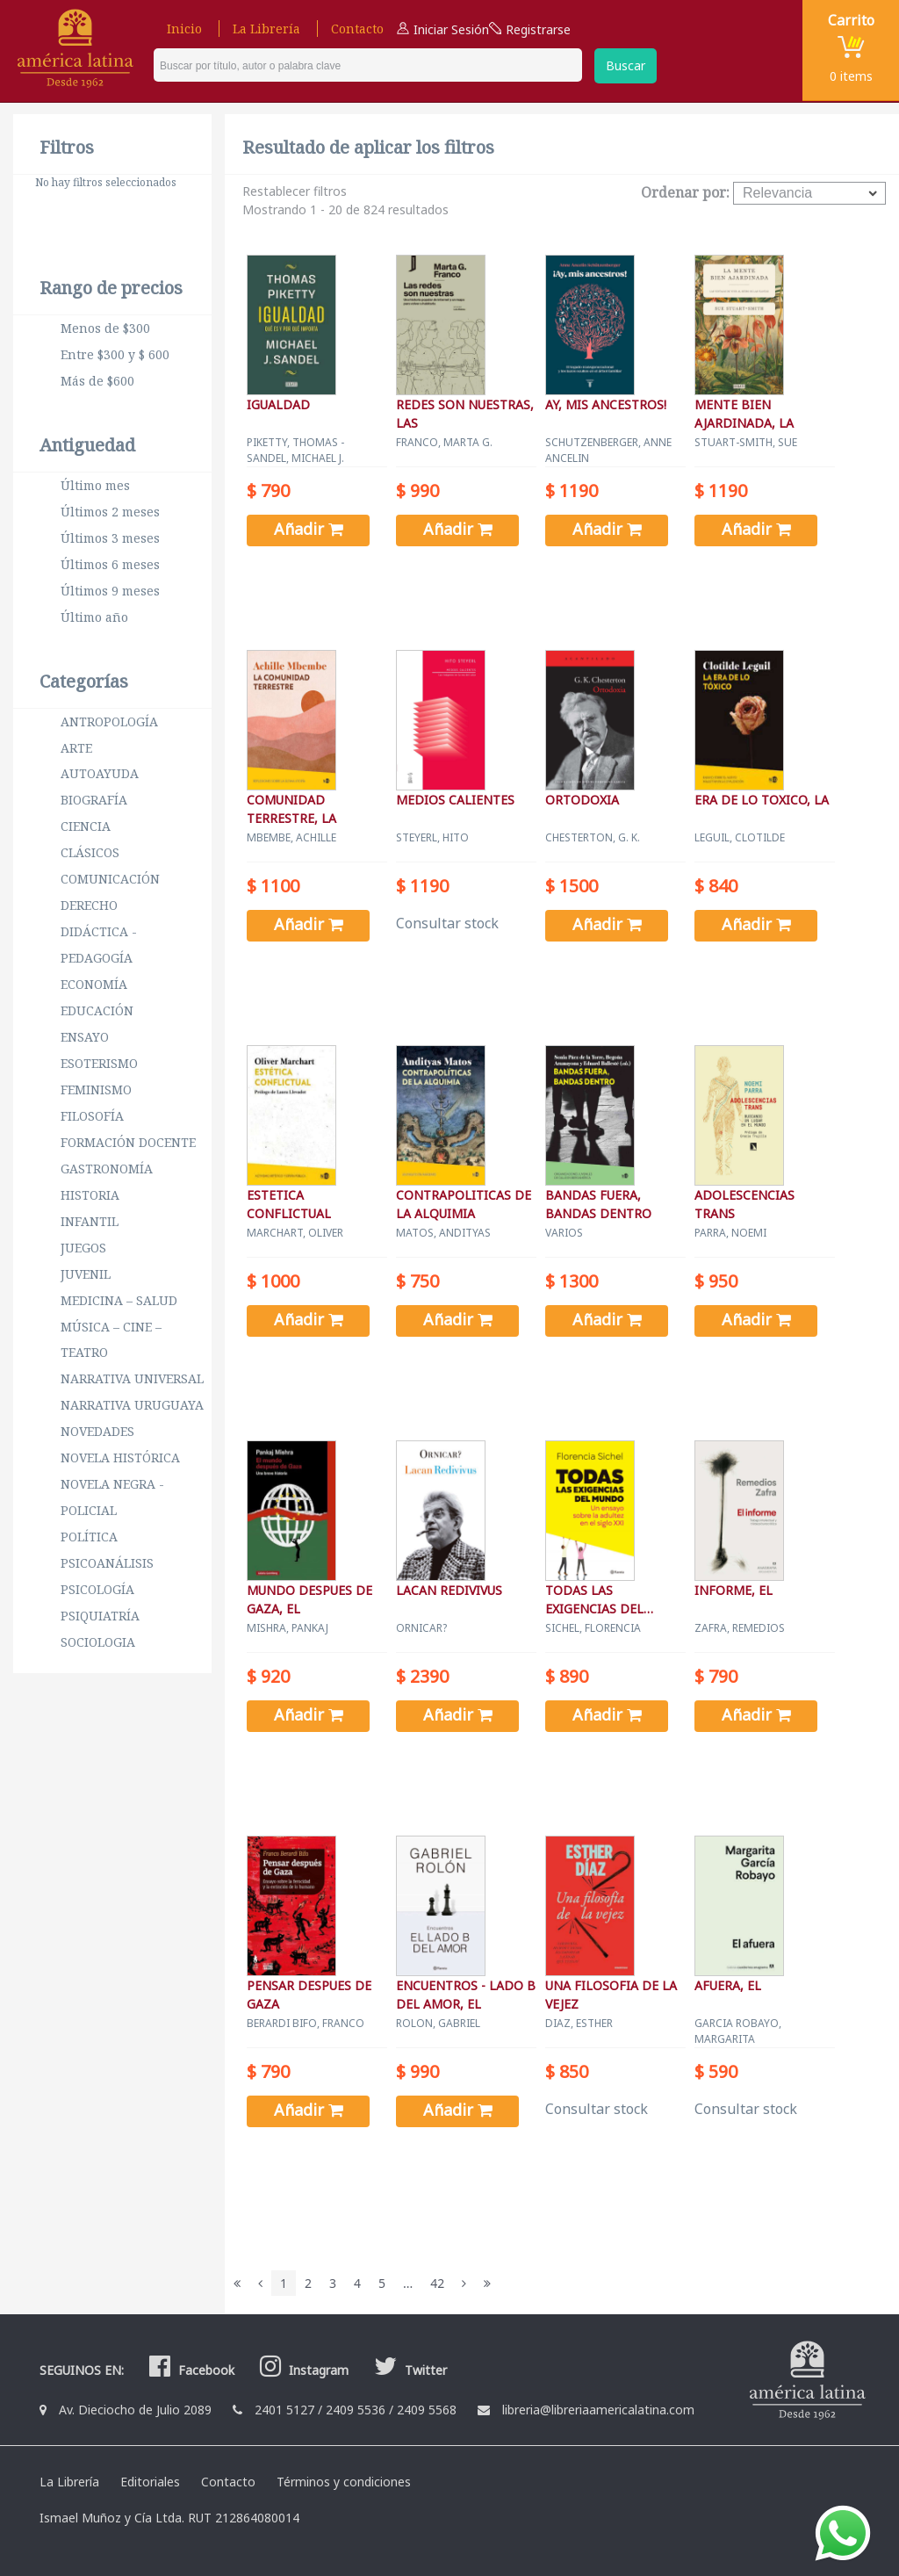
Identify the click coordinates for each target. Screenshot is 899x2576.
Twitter (408, 2370)
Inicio (184, 28)
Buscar (625, 65)
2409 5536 (355, 2409)
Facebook (189, 2370)
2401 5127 (284, 2409)
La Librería (266, 28)
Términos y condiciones (344, 2481)
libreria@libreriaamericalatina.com (598, 2409)
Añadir (308, 528)
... (408, 2283)
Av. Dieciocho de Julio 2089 (135, 2409)
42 (437, 2283)
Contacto (357, 28)
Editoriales (150, 2481)
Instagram (302, 2370)
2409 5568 (427, 2409)
